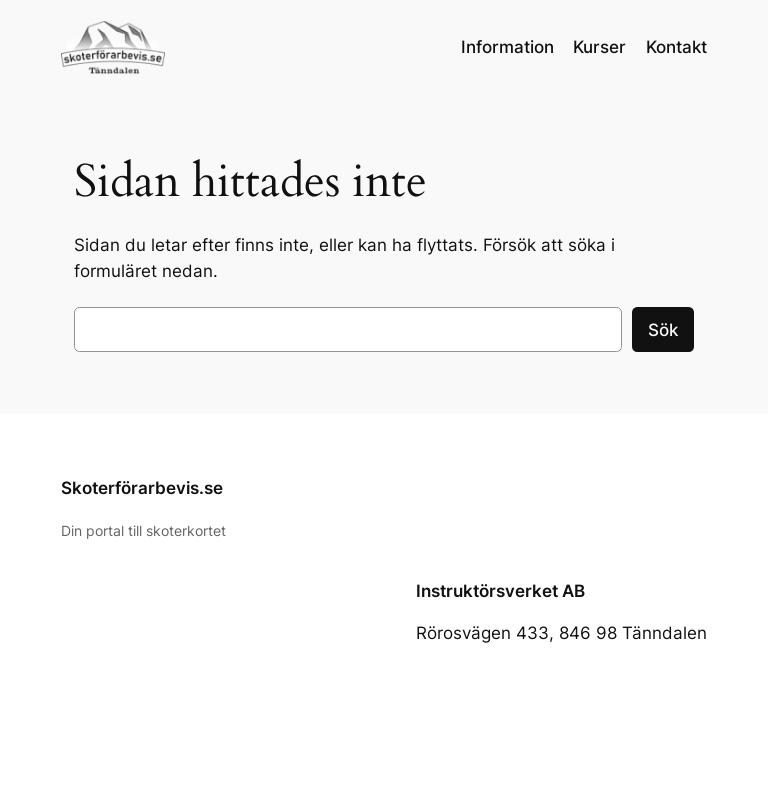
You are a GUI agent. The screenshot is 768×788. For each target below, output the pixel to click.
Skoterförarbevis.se (142, 488)
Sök (663, 330)
